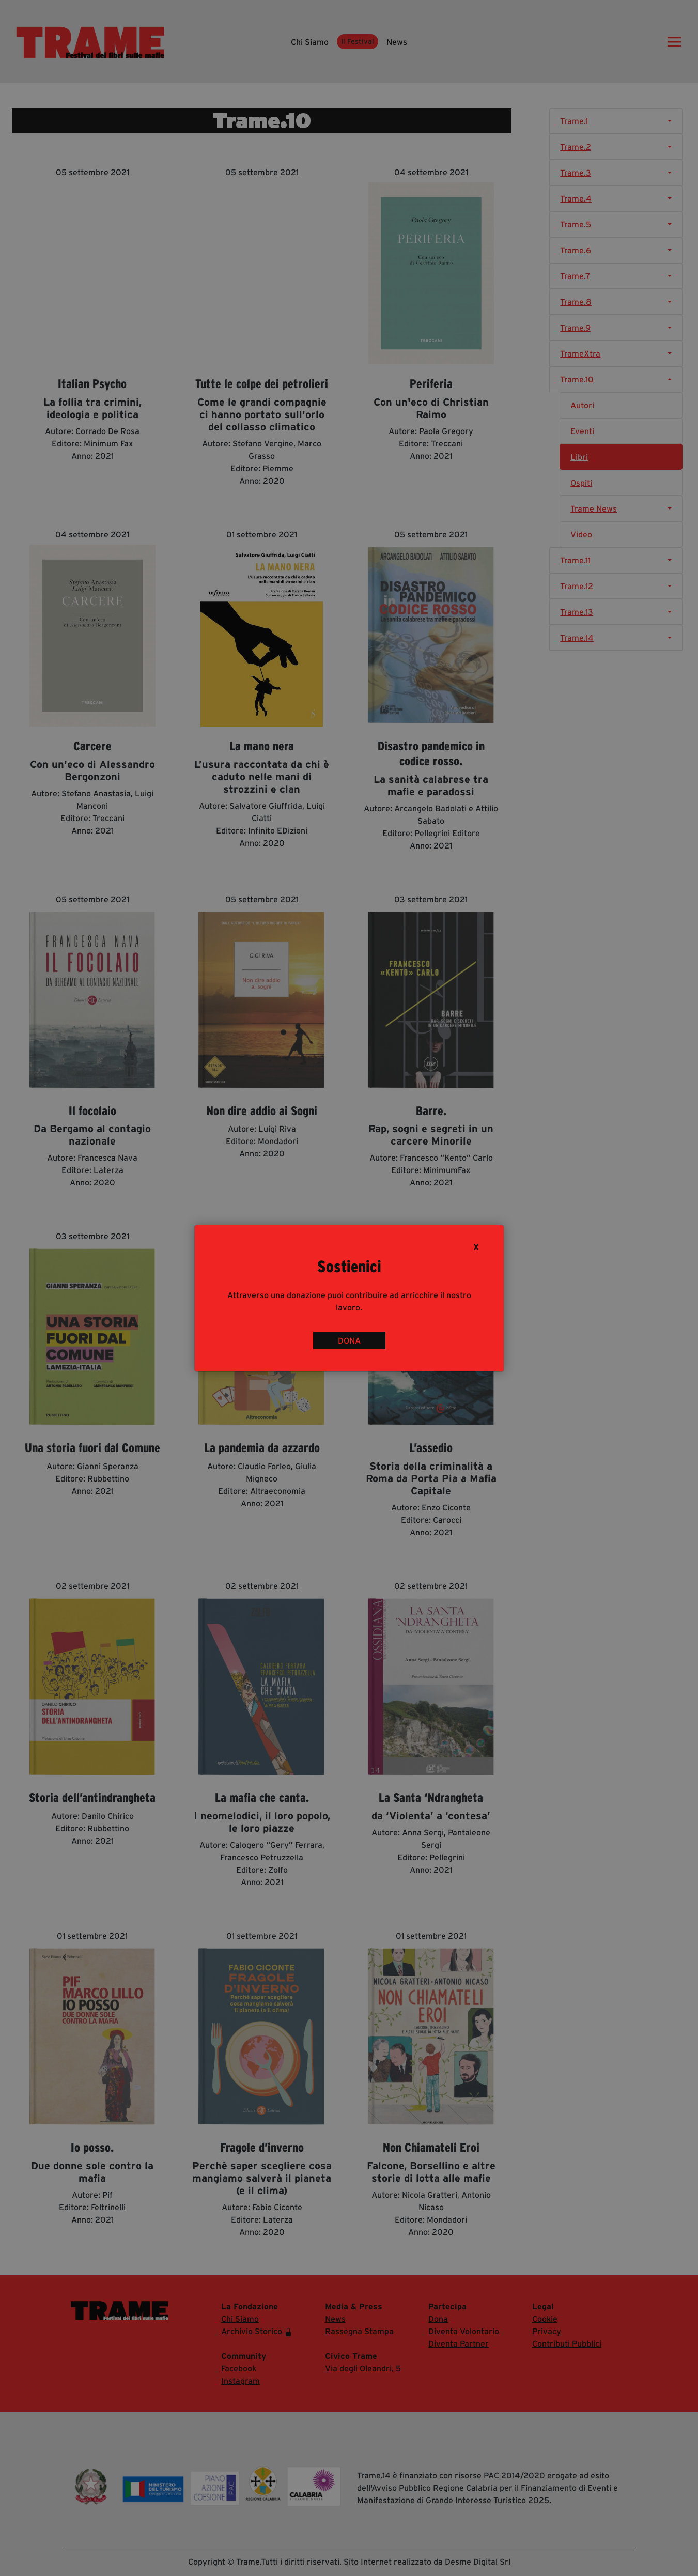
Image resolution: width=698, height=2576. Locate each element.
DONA (349, 1340)
